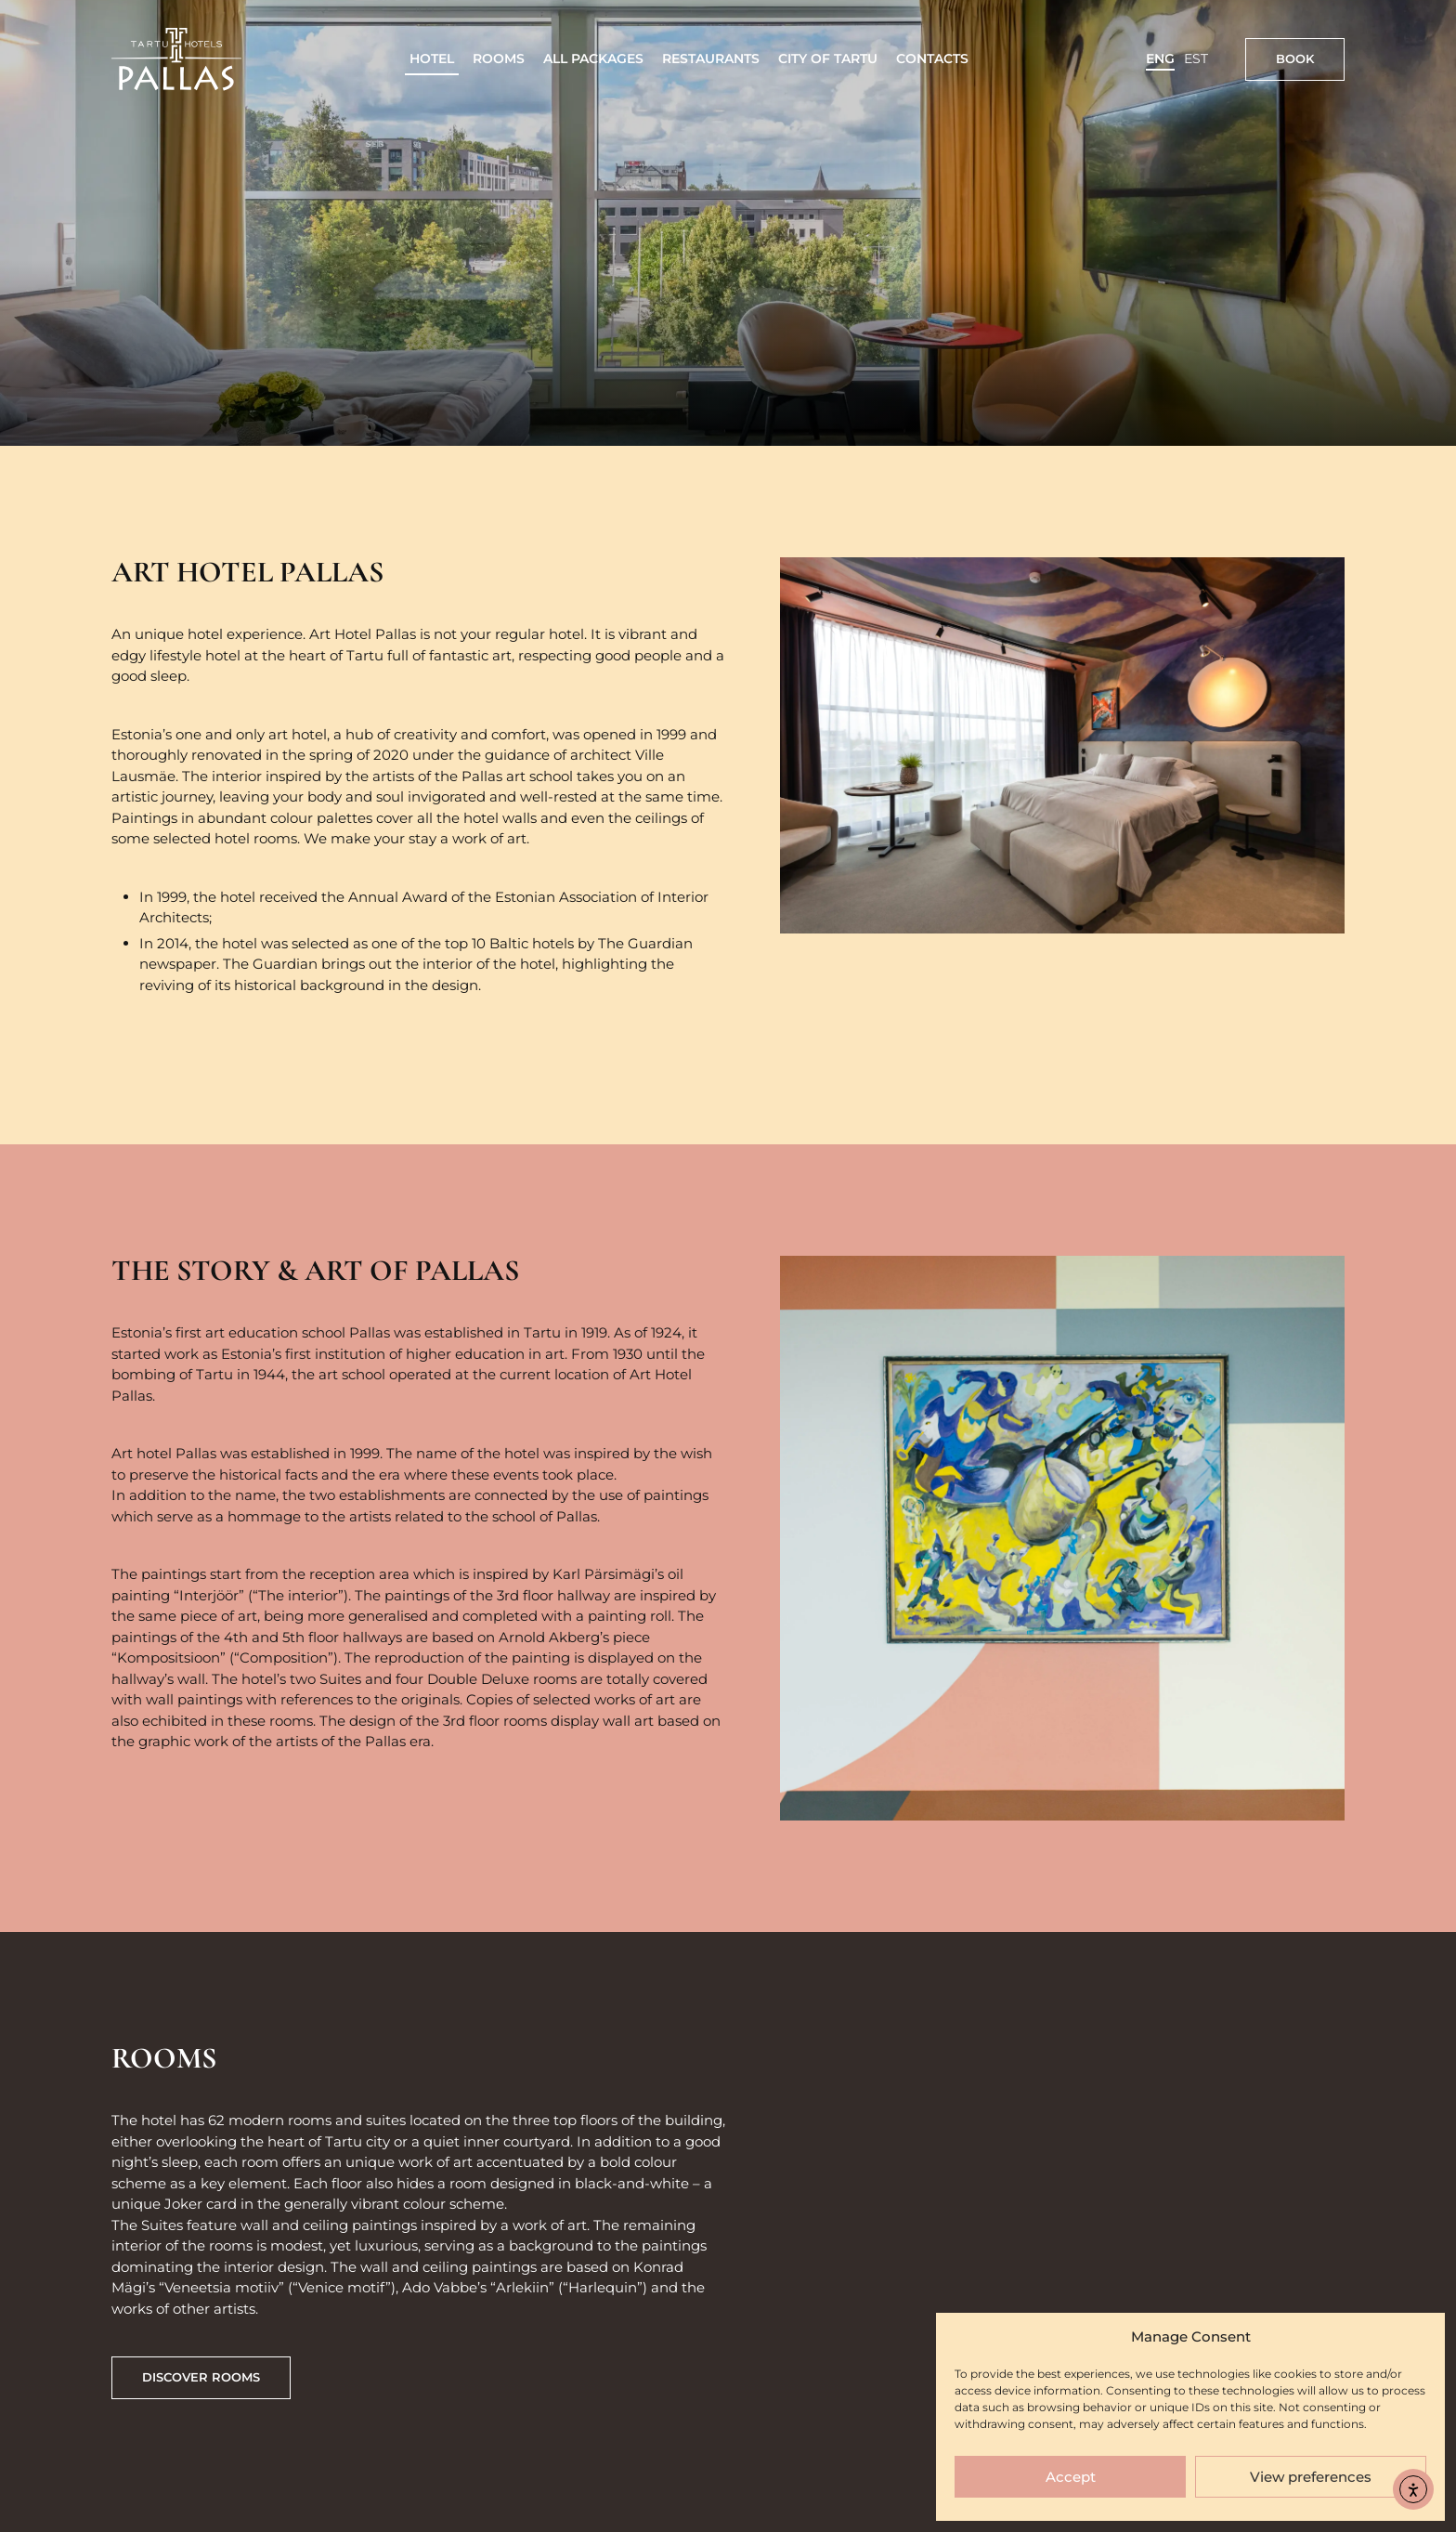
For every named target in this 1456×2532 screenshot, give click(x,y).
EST (1196, 58)
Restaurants (711, 58)
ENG (1160, 58)
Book (1295, 58)
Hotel (432, 58)
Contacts (932, 58)
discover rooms (201, 2376)
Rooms (499, 58)
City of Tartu (828, 58)
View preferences (1311, 2477)
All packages (593, 58)
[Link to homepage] (176, 59)
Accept (1071, 2477)
